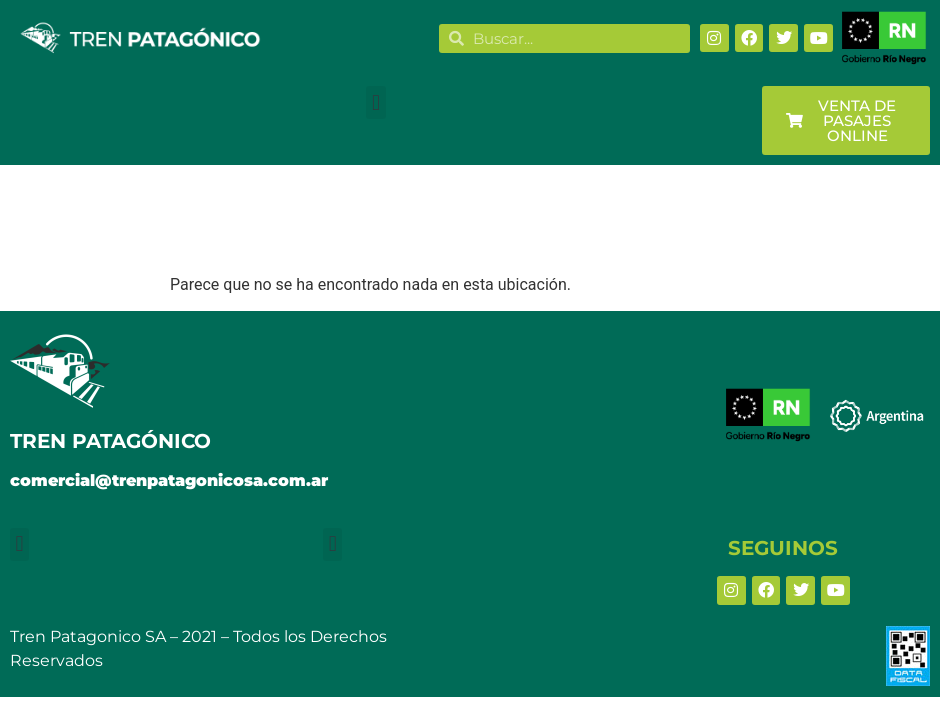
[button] (375, 102)
